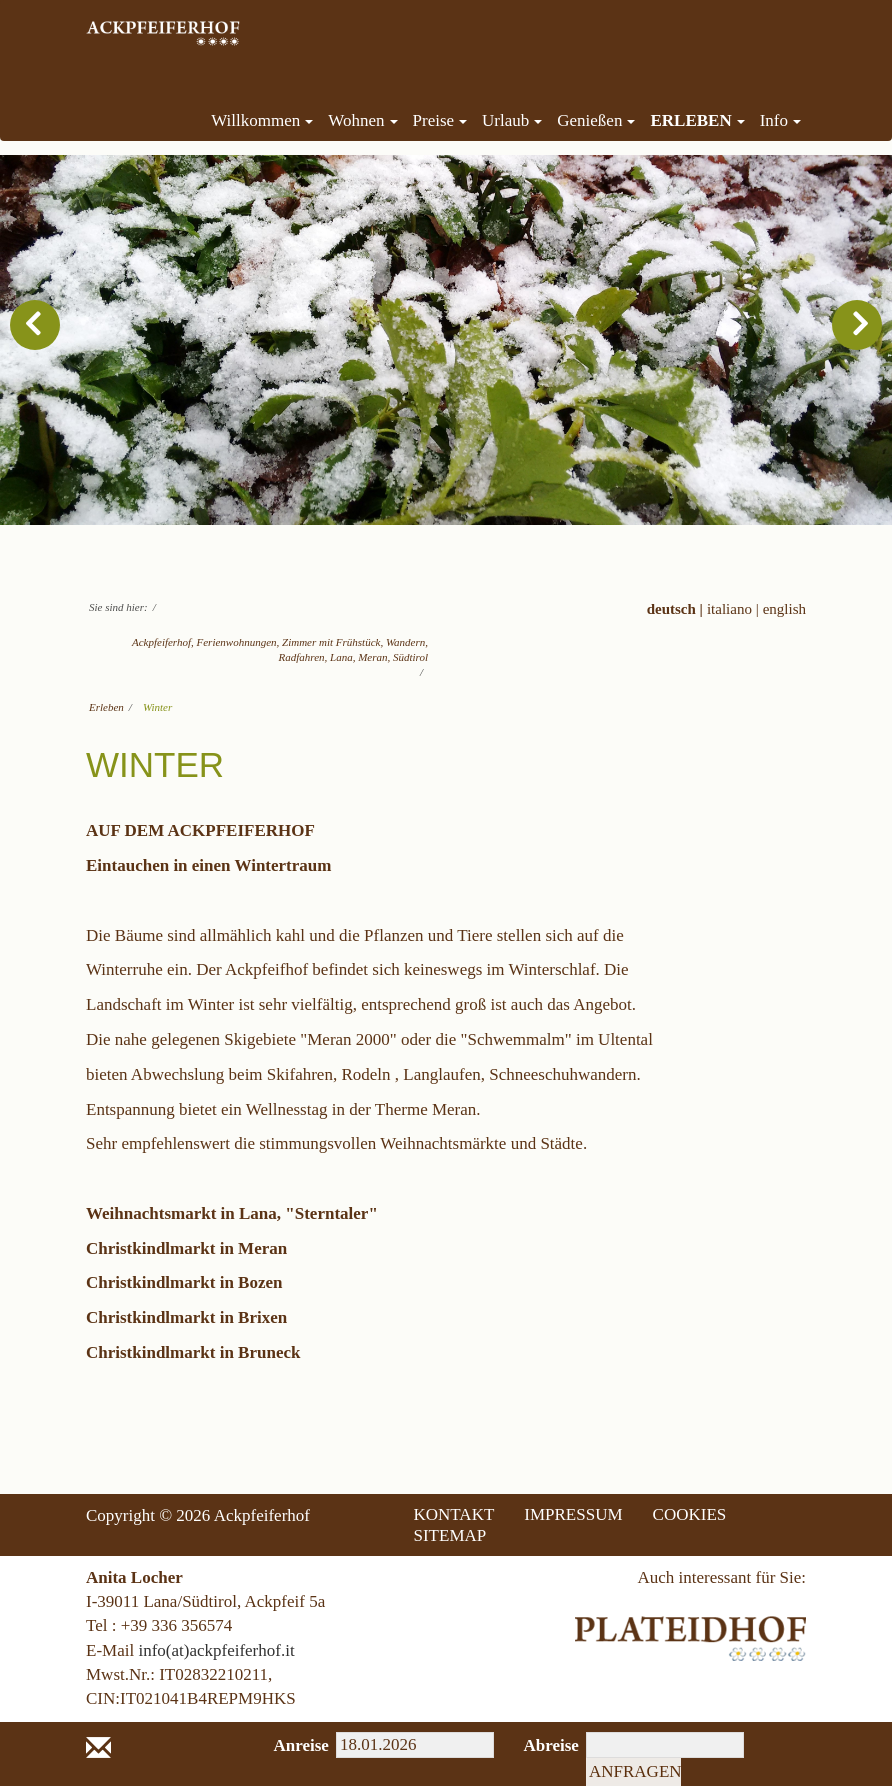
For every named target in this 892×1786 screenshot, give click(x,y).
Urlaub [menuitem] (512, 120)
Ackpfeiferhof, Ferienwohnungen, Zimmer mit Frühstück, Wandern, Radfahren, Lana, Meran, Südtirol (280, 649)
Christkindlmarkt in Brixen (186, 1317)
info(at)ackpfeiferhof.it (216, 1650)
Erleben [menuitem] (697, 120)
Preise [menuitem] (440, 120)
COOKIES (690, 1514)
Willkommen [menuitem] (262, 120)
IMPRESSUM (573, 1514)
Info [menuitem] (780, 120)
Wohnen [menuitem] (362, 120)
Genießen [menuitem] (596, 120)
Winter (157, 707)
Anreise (290, 1745)
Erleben (106, 707)
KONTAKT (454, 1514)
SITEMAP (450, 1535)
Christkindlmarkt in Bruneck (193, 1352)
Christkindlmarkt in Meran (186, 1248)
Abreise (540, 1745)
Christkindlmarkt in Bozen (184, 1282)
